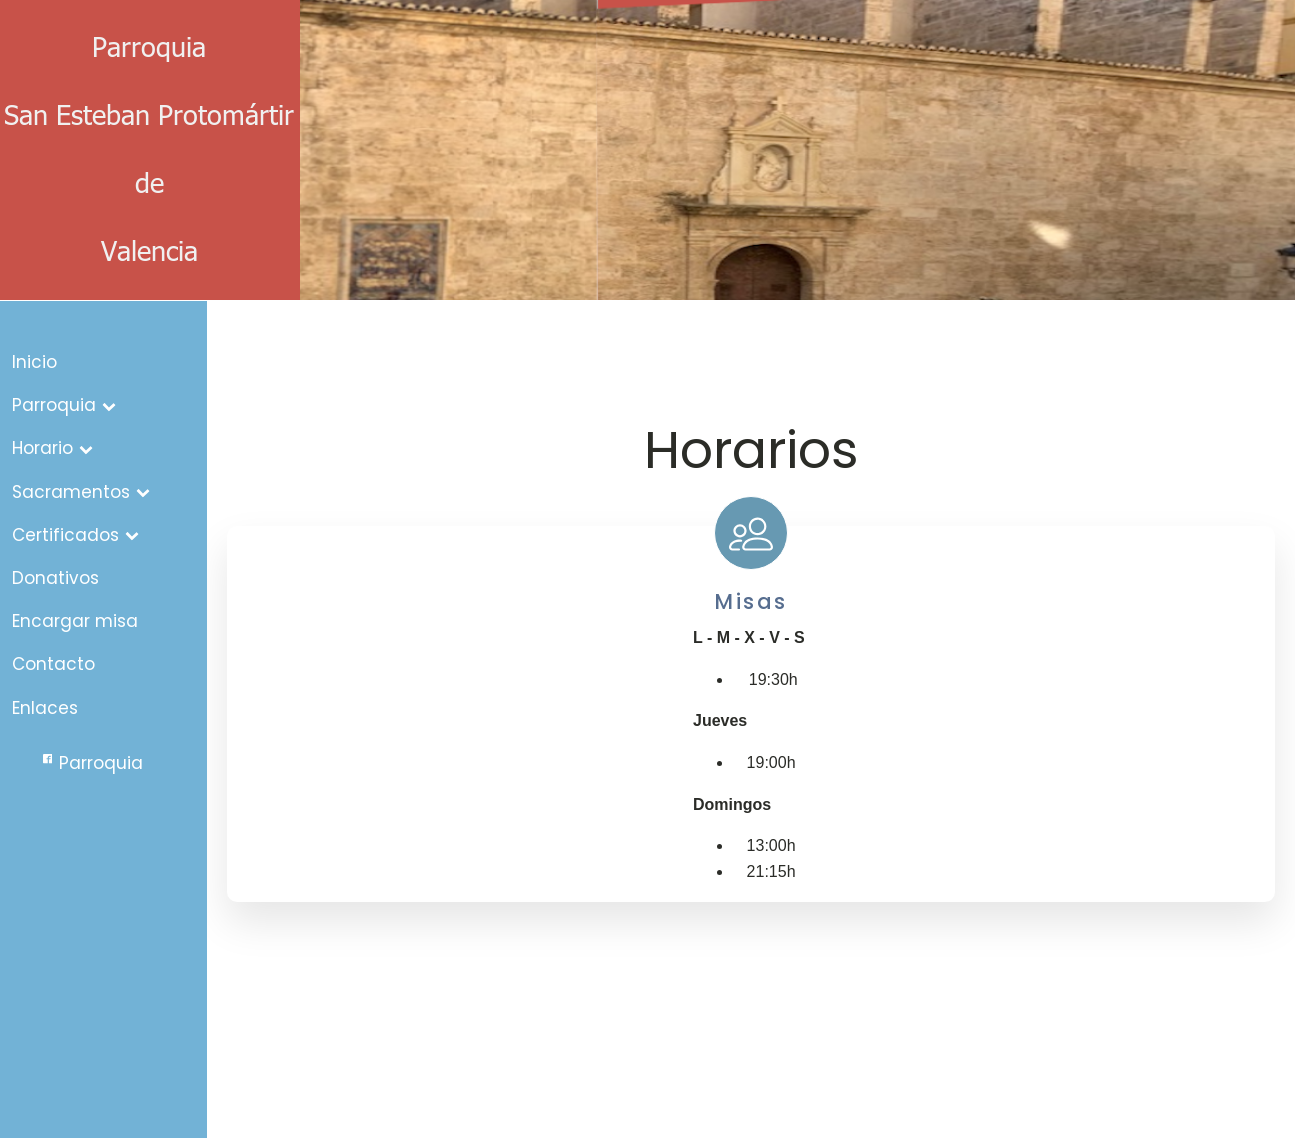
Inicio (34, 362)
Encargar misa (75, 621)
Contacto (53, 664)
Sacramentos (81, 492)
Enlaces (45, 708)
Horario (52, 448)
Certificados (75, 535)
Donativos (55, 578)
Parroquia (64, 405)
